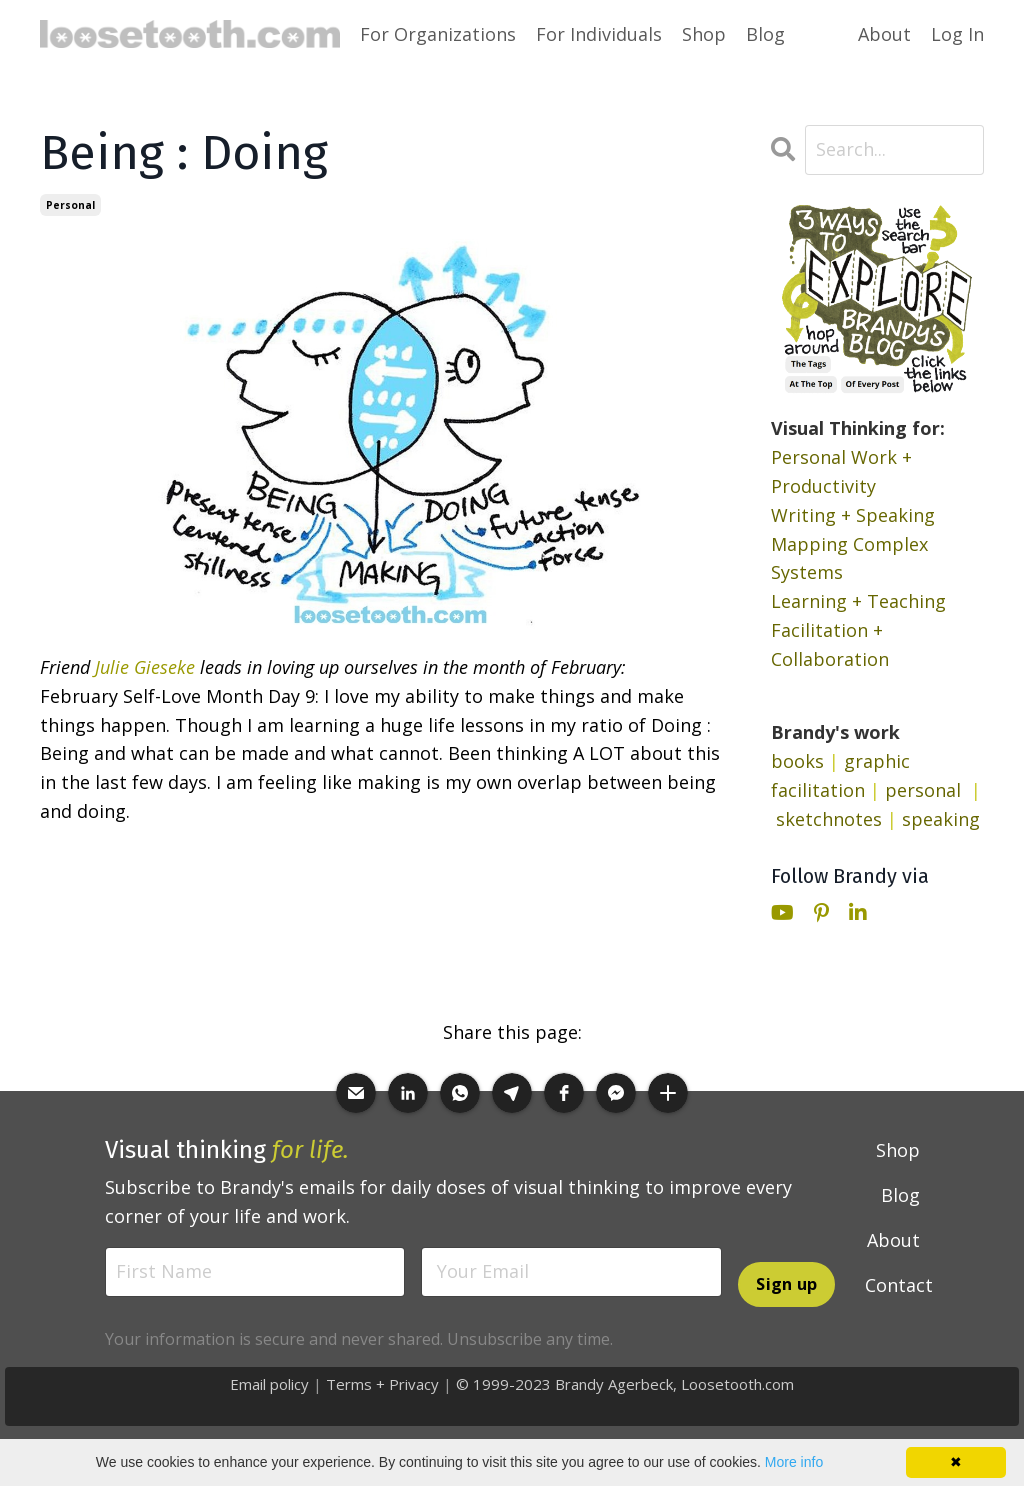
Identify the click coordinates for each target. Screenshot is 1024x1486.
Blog (765, 34)
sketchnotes (829, 819)
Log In (957, 34)
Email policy (269, 1384)
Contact (899, 1285)
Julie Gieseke (145, 667)
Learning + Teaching (858, 601)
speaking (941, 819)
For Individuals (599, 34)
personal (70, 205)
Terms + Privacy (382, 1384)
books (797, 761)
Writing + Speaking (853, 515)
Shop (704, 34)
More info (794, 1462)
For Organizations (438, 34)
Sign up (786, 1284)
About (884, 34)
